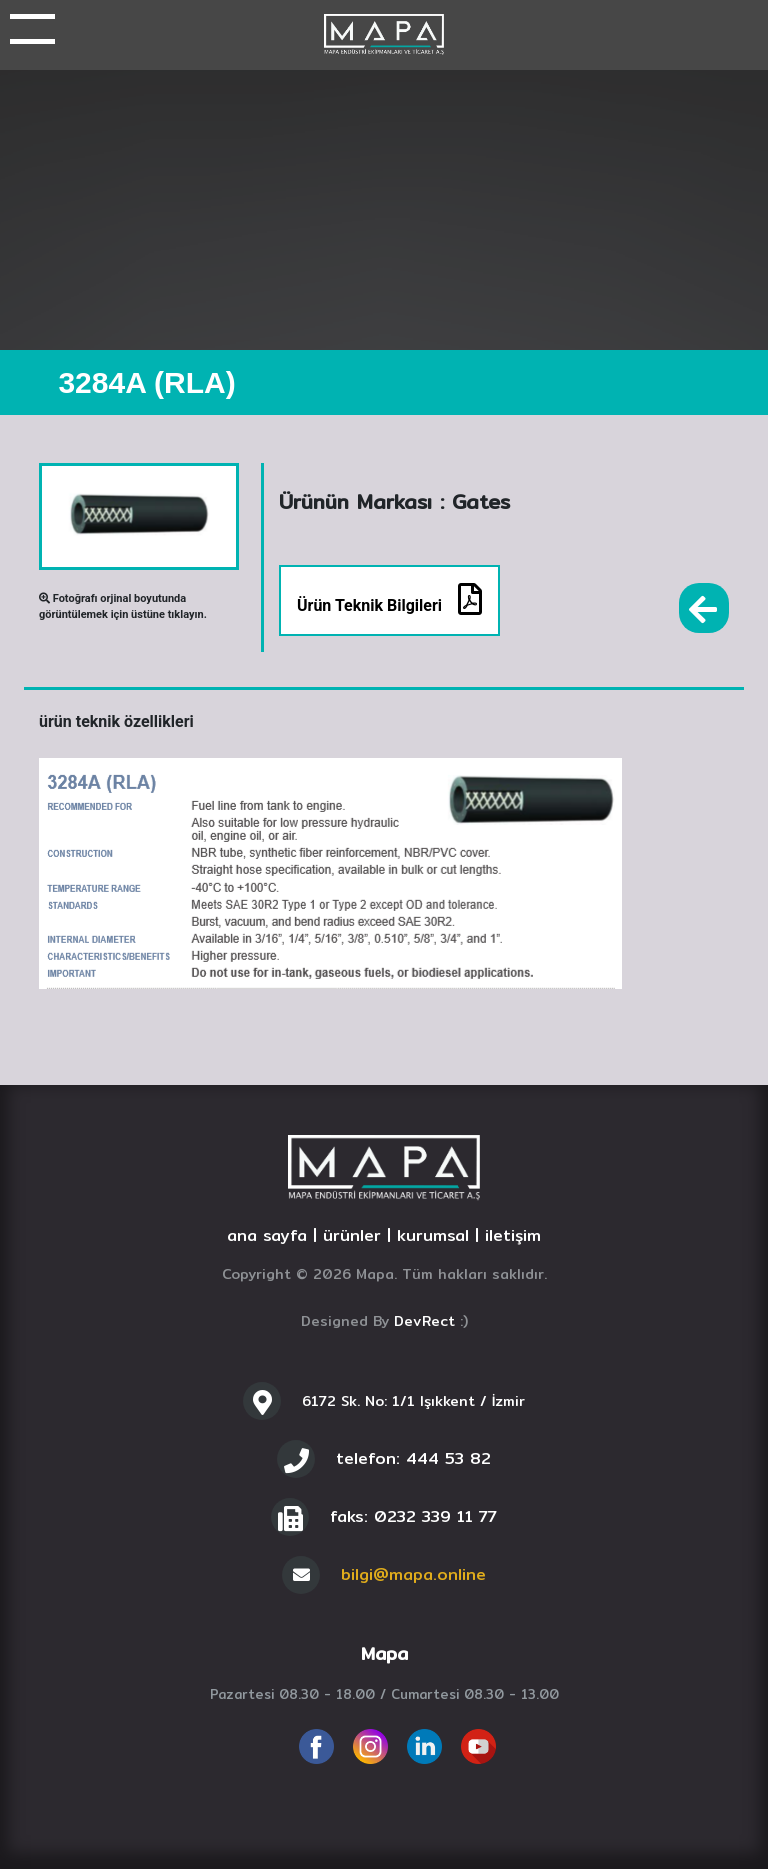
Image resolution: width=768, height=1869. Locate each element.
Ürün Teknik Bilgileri (389, 599)
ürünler (352, 1235)
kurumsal (433, 1235)
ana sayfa (267, 1235)
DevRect (424, 1321)
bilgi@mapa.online (413, 1574)
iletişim (513, 1235)
